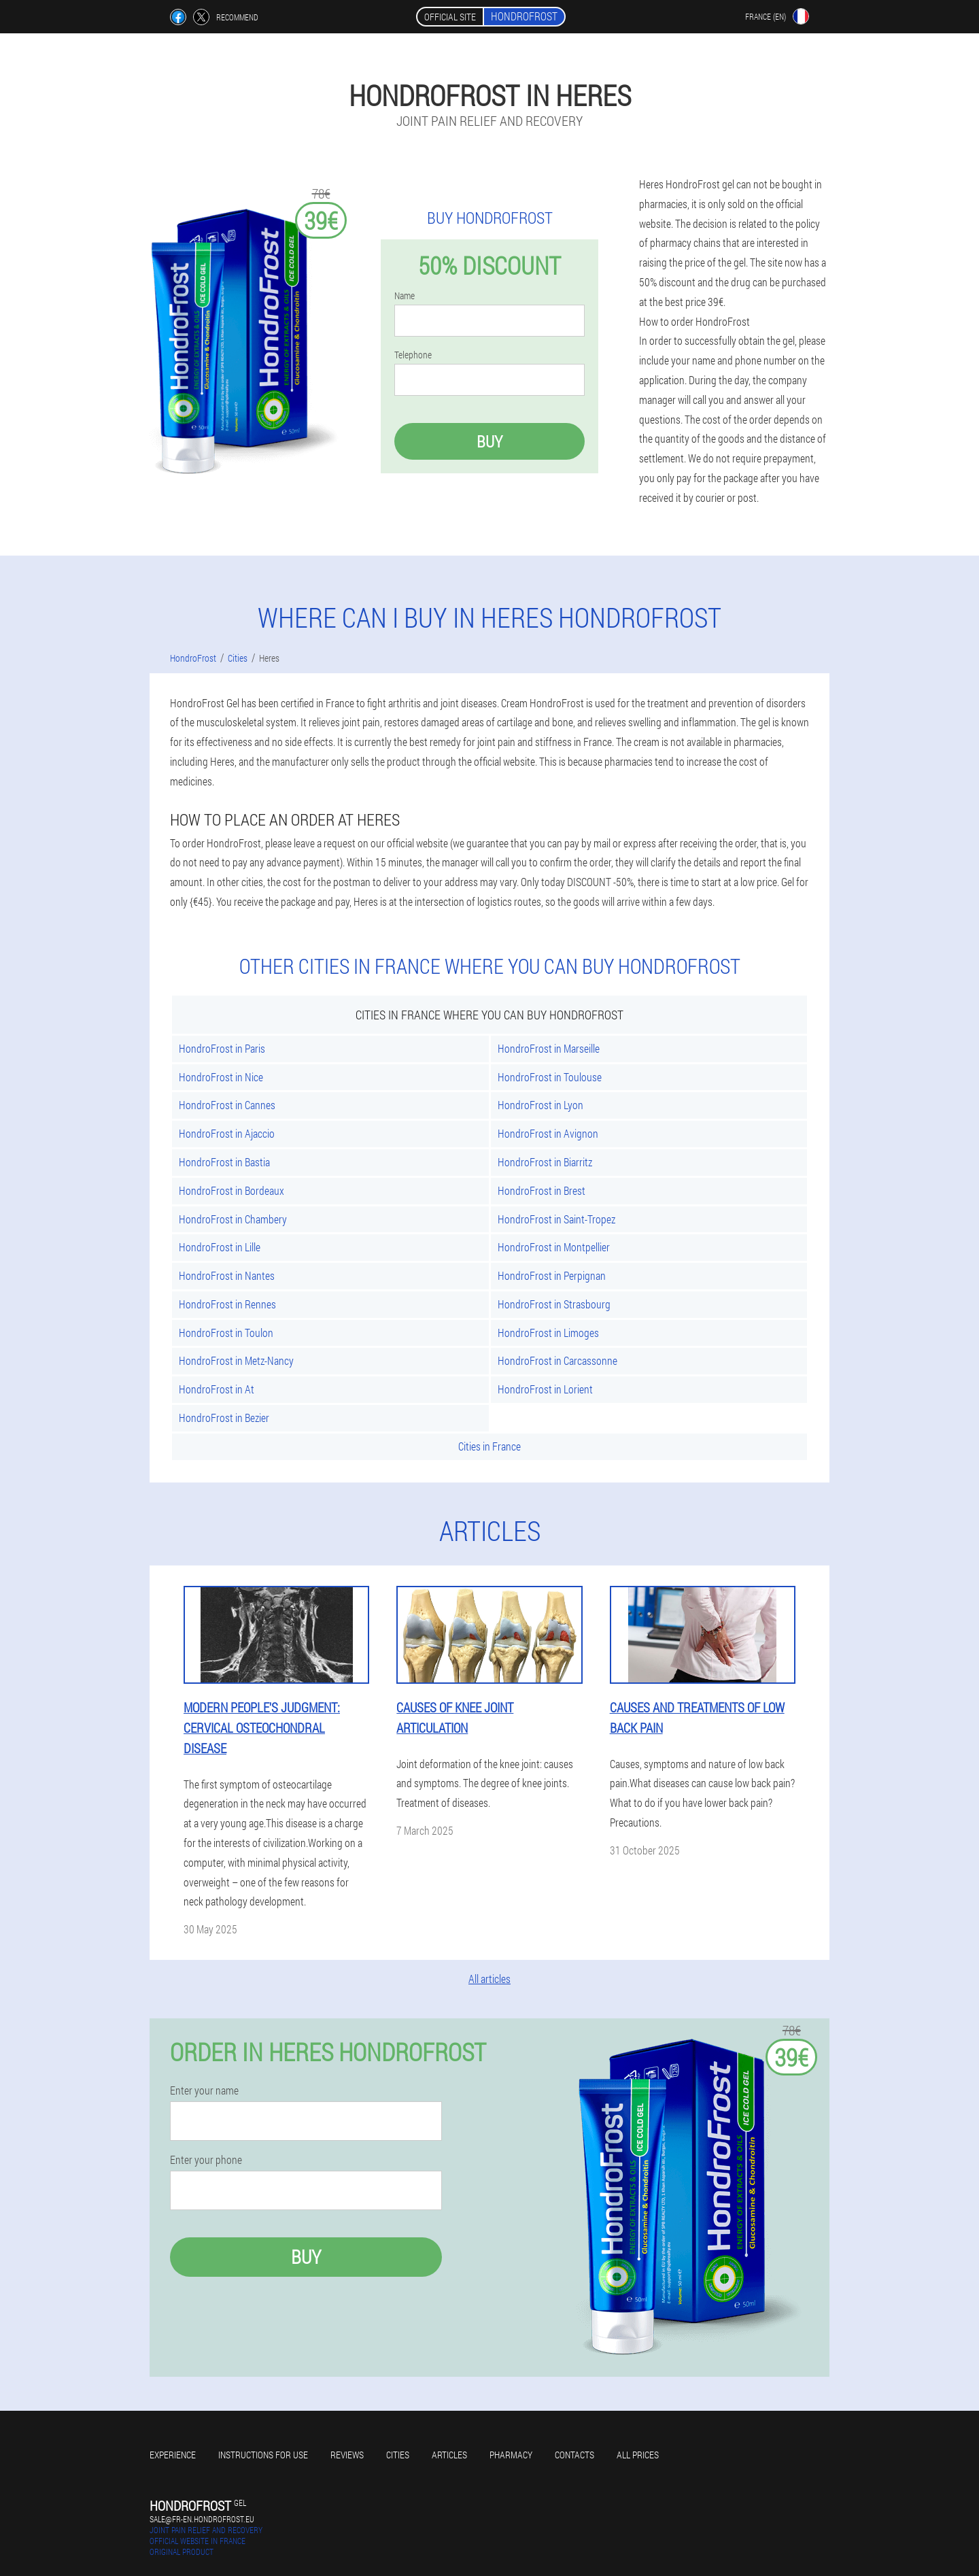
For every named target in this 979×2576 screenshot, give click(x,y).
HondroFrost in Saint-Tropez (556, 1219)
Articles (449, 2454)
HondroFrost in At (216, 1389)
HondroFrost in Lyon (540, 1105)
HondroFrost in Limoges (548, 1332)
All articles (489, 1978)
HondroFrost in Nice (221, 1077)
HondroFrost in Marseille (549, 1048)
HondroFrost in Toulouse (550, 1077)
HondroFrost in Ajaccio (227, 1133)
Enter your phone (206, 2159)
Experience (173, 2454)
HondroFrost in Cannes (227, 1105)
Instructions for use (263, 2454)
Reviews (347, 2454)
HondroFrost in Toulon (226, 1332)
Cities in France (489, 1446)
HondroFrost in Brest (541, 1190)
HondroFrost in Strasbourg (554, 1304)
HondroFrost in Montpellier (554, 1247)
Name (404, 296)
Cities (397, 2454)
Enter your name (204, 2090)
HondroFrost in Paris (222, 1048)
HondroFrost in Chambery (233, 1219)
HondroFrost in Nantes (227, 1275)
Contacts (574, 2454)
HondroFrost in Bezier (224, 1417)
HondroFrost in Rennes (227, 1304)
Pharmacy (511, 2454)
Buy (489, 441)
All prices (638, 2454)
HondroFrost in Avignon (548, 1133)
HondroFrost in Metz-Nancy (236, 1360)
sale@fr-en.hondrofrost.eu (202, 2518)
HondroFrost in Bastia (224, 1162)
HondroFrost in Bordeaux (231, 1190)
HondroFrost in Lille (219, 1247)
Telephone (413, 355)
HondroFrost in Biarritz (545, 1162)
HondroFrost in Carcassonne (557, 1360)
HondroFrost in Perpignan (552, 1275)
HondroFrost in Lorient (545, 1389)
